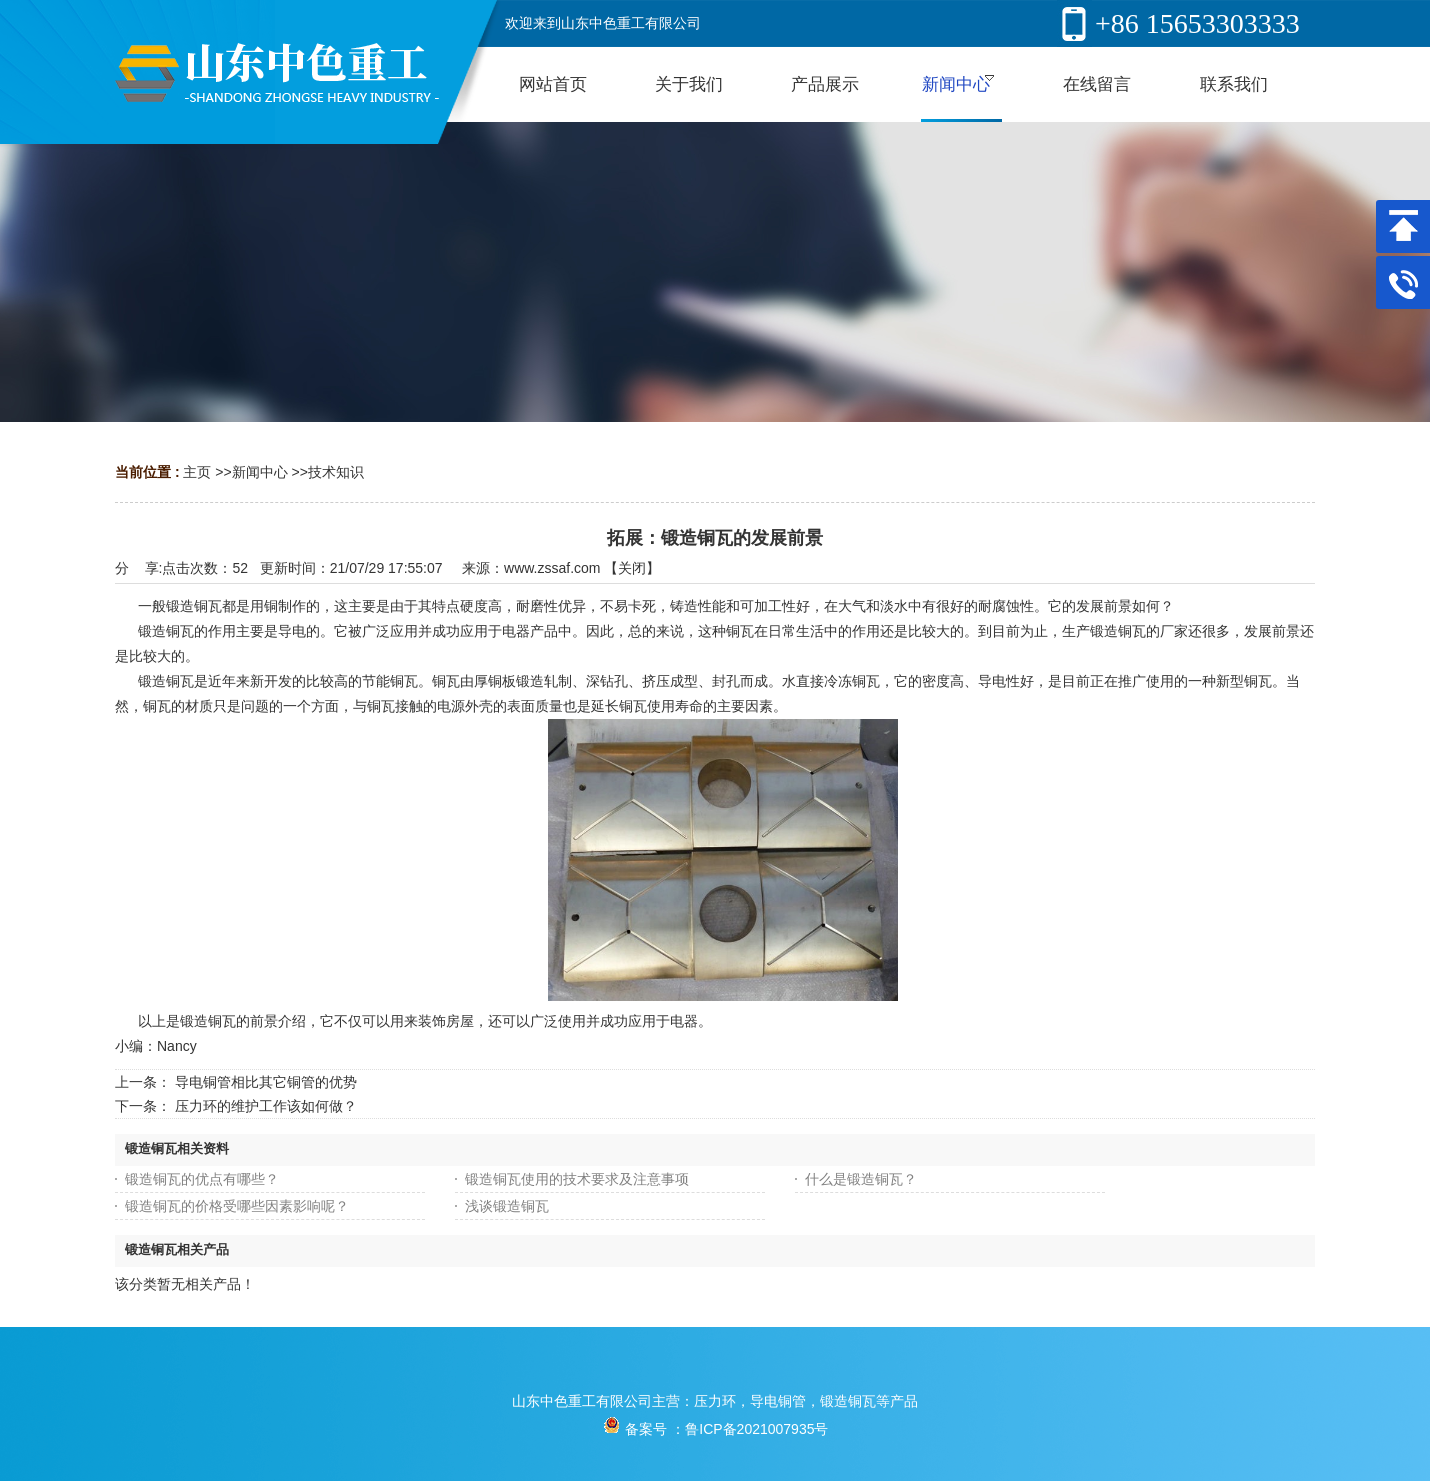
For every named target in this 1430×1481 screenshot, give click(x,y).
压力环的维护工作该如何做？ (266, 1106)
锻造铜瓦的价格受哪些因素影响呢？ (237, 1206)
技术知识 (336, 472)
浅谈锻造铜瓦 (507, 1206)
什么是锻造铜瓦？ (861, 1179)
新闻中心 (260, 472)
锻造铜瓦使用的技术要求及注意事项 (577, 1179)
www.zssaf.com (552, 568)
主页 (197, 472)
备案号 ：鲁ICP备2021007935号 (715, 1429)
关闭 (632, 568)
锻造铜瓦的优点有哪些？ (202, 1179)
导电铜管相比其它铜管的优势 (266, 1082)
